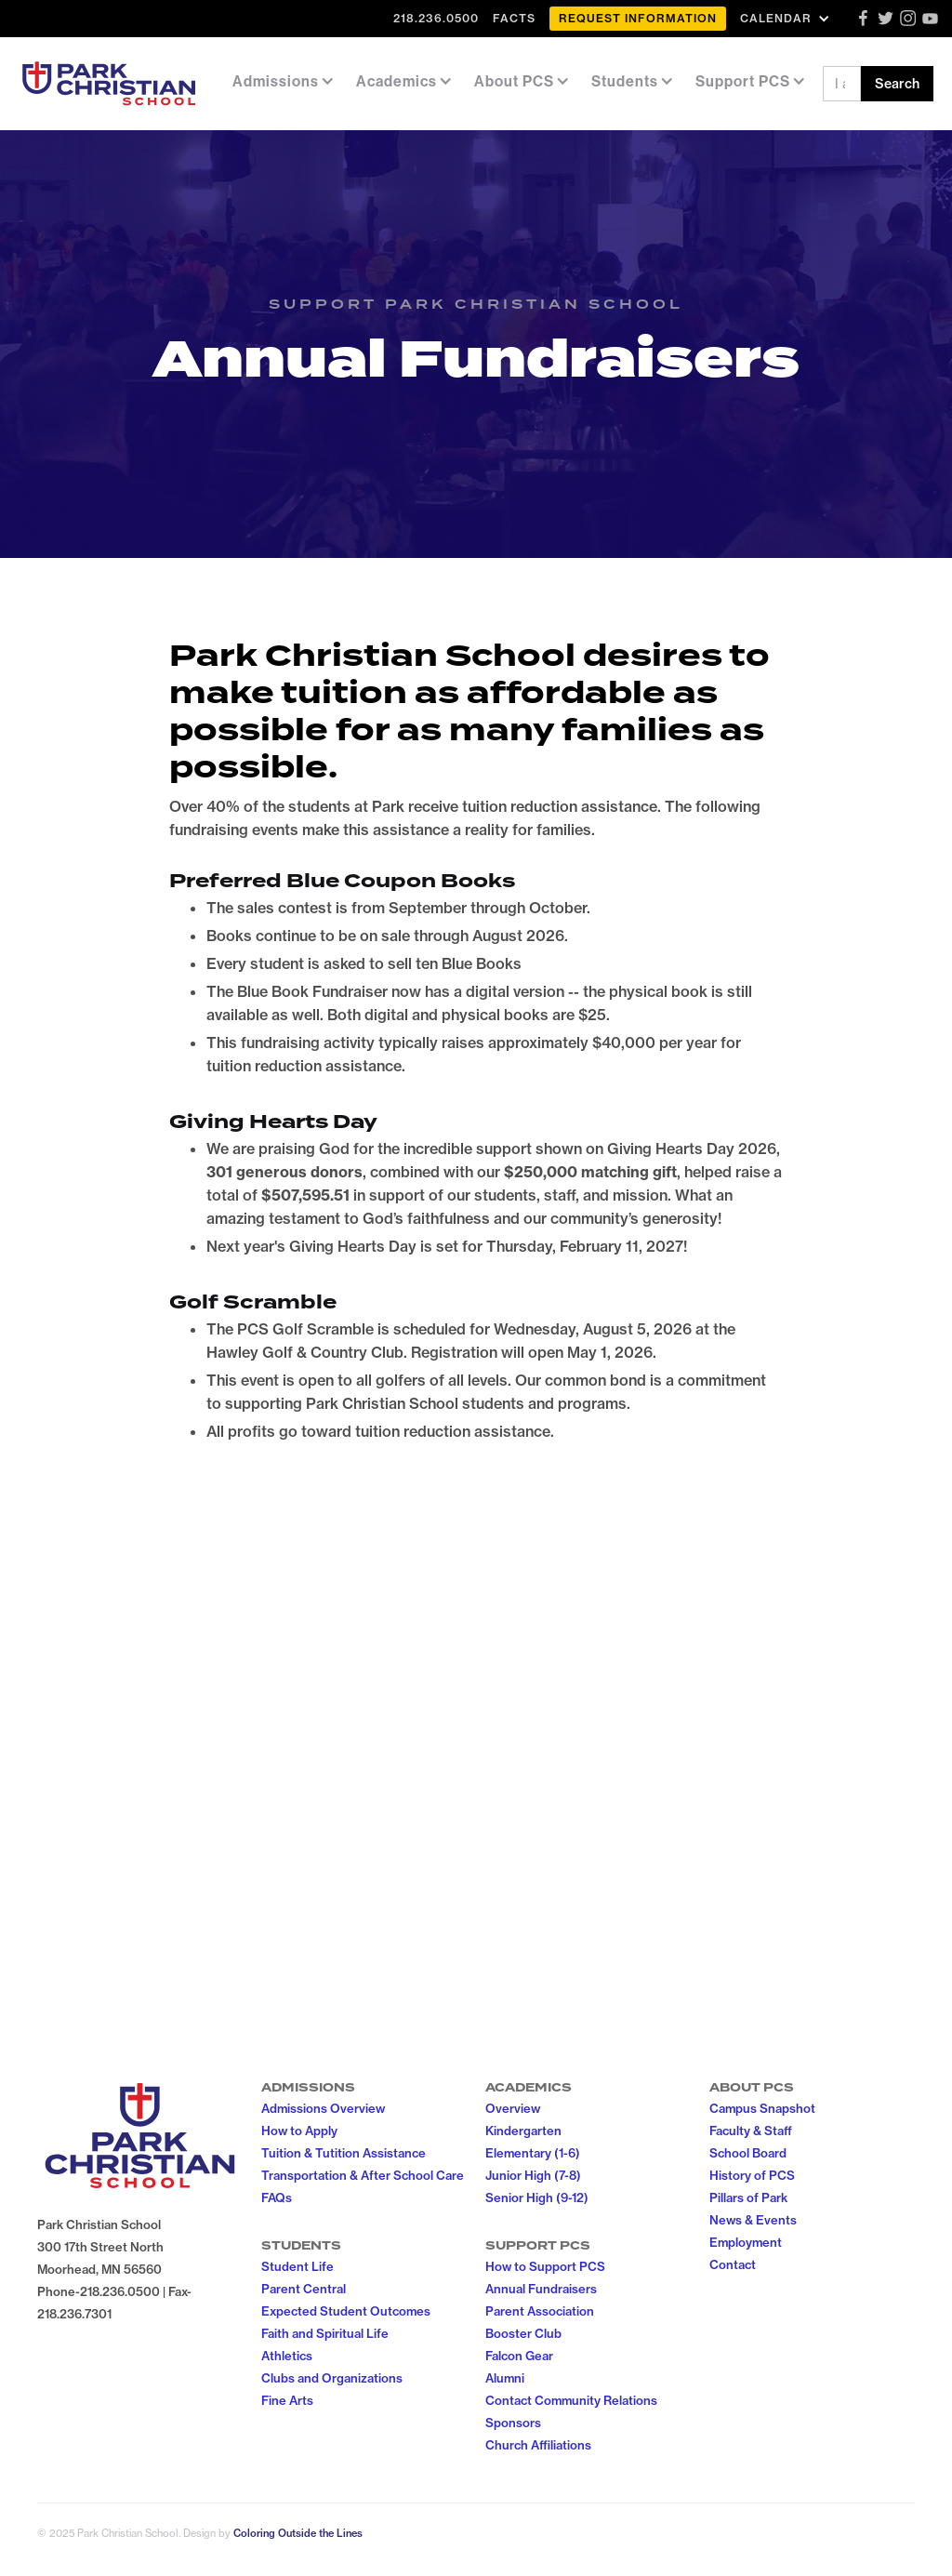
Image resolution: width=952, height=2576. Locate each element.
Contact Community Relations (571, 2400)
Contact (732, 2264)
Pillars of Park (748, 2197)
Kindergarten (523, 2130)
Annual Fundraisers (541, 2288)
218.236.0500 (436, 18)
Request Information (638, 18)
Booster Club (523, 2333)
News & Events (753, 2219)
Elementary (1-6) (532, 2152)
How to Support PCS (545, 2266)
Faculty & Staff (750, 2130)
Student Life (297, 2266)
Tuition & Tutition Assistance (343, 2152)
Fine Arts (287, 2400)
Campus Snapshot (762, 2108)
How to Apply (299, 2130)
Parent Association (539, 2311)
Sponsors (513, 2422)
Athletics (286, 2355)
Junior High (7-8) (533, 2175)
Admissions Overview (323, 2108)
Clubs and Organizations (332, 2377)
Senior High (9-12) (536, 2197)
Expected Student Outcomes (345, 2311)
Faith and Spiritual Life (325, 2333)
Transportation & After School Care (362, 2175)
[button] (787, 18)
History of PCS (752, 2175)
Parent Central (303, 2288)
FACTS (514, 18)
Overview (512, 2108)
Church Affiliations (538, 2444)
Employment (745, 2242)
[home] (109, 84)
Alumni (504, 2377)
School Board (748, 2152)
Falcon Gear (519, 2355)
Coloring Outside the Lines (298, 2533)
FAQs (276, 2197)
